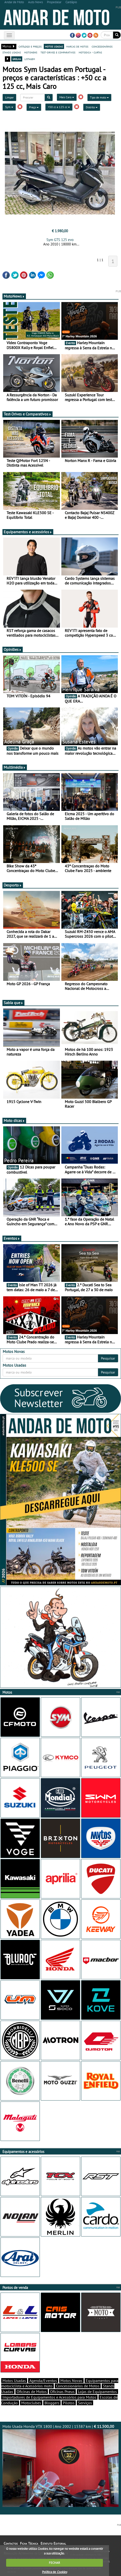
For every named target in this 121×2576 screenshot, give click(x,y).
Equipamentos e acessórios (28, 531)
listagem (29, 59)
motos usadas (54, 46)
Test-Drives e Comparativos (27, 414)
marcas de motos (77, 46)
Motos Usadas (14, 2380)
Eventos (12, 1238)
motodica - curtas (90, 52)
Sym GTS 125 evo (60, 239)
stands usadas (11, 52)
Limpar (9, 97)
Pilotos (69, 2402)
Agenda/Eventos (43, 2380)
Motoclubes (31, 2402)
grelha (16, 59)
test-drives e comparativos (58, 52)
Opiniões (13, 649)
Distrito (92, 107)
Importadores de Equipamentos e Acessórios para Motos (49, 2397)
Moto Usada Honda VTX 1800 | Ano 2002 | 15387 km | (60, 2465)
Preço (34, 107)
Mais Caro (66, 97)
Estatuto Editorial (53, 2543)
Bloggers (51, 2402)
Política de (54, 2572)
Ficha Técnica (29, 2543)
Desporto (13, 885)
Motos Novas (71, 2380)
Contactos (11, 2543)
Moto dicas (14, 1120)
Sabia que (13, 1002)
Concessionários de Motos (77, 2385)
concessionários (102, 46)
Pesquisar (108, 1358)
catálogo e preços (30, 46)
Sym (9, 107)
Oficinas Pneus (62, 2391)
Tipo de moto (99, 97)
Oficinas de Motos (32, 2391)
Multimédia (15, 767)
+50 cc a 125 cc (59, 107)
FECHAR (54, 2563)
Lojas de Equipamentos (97, 2391)
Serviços (85, 2402)
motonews (30, 52)
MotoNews (14, 296)
